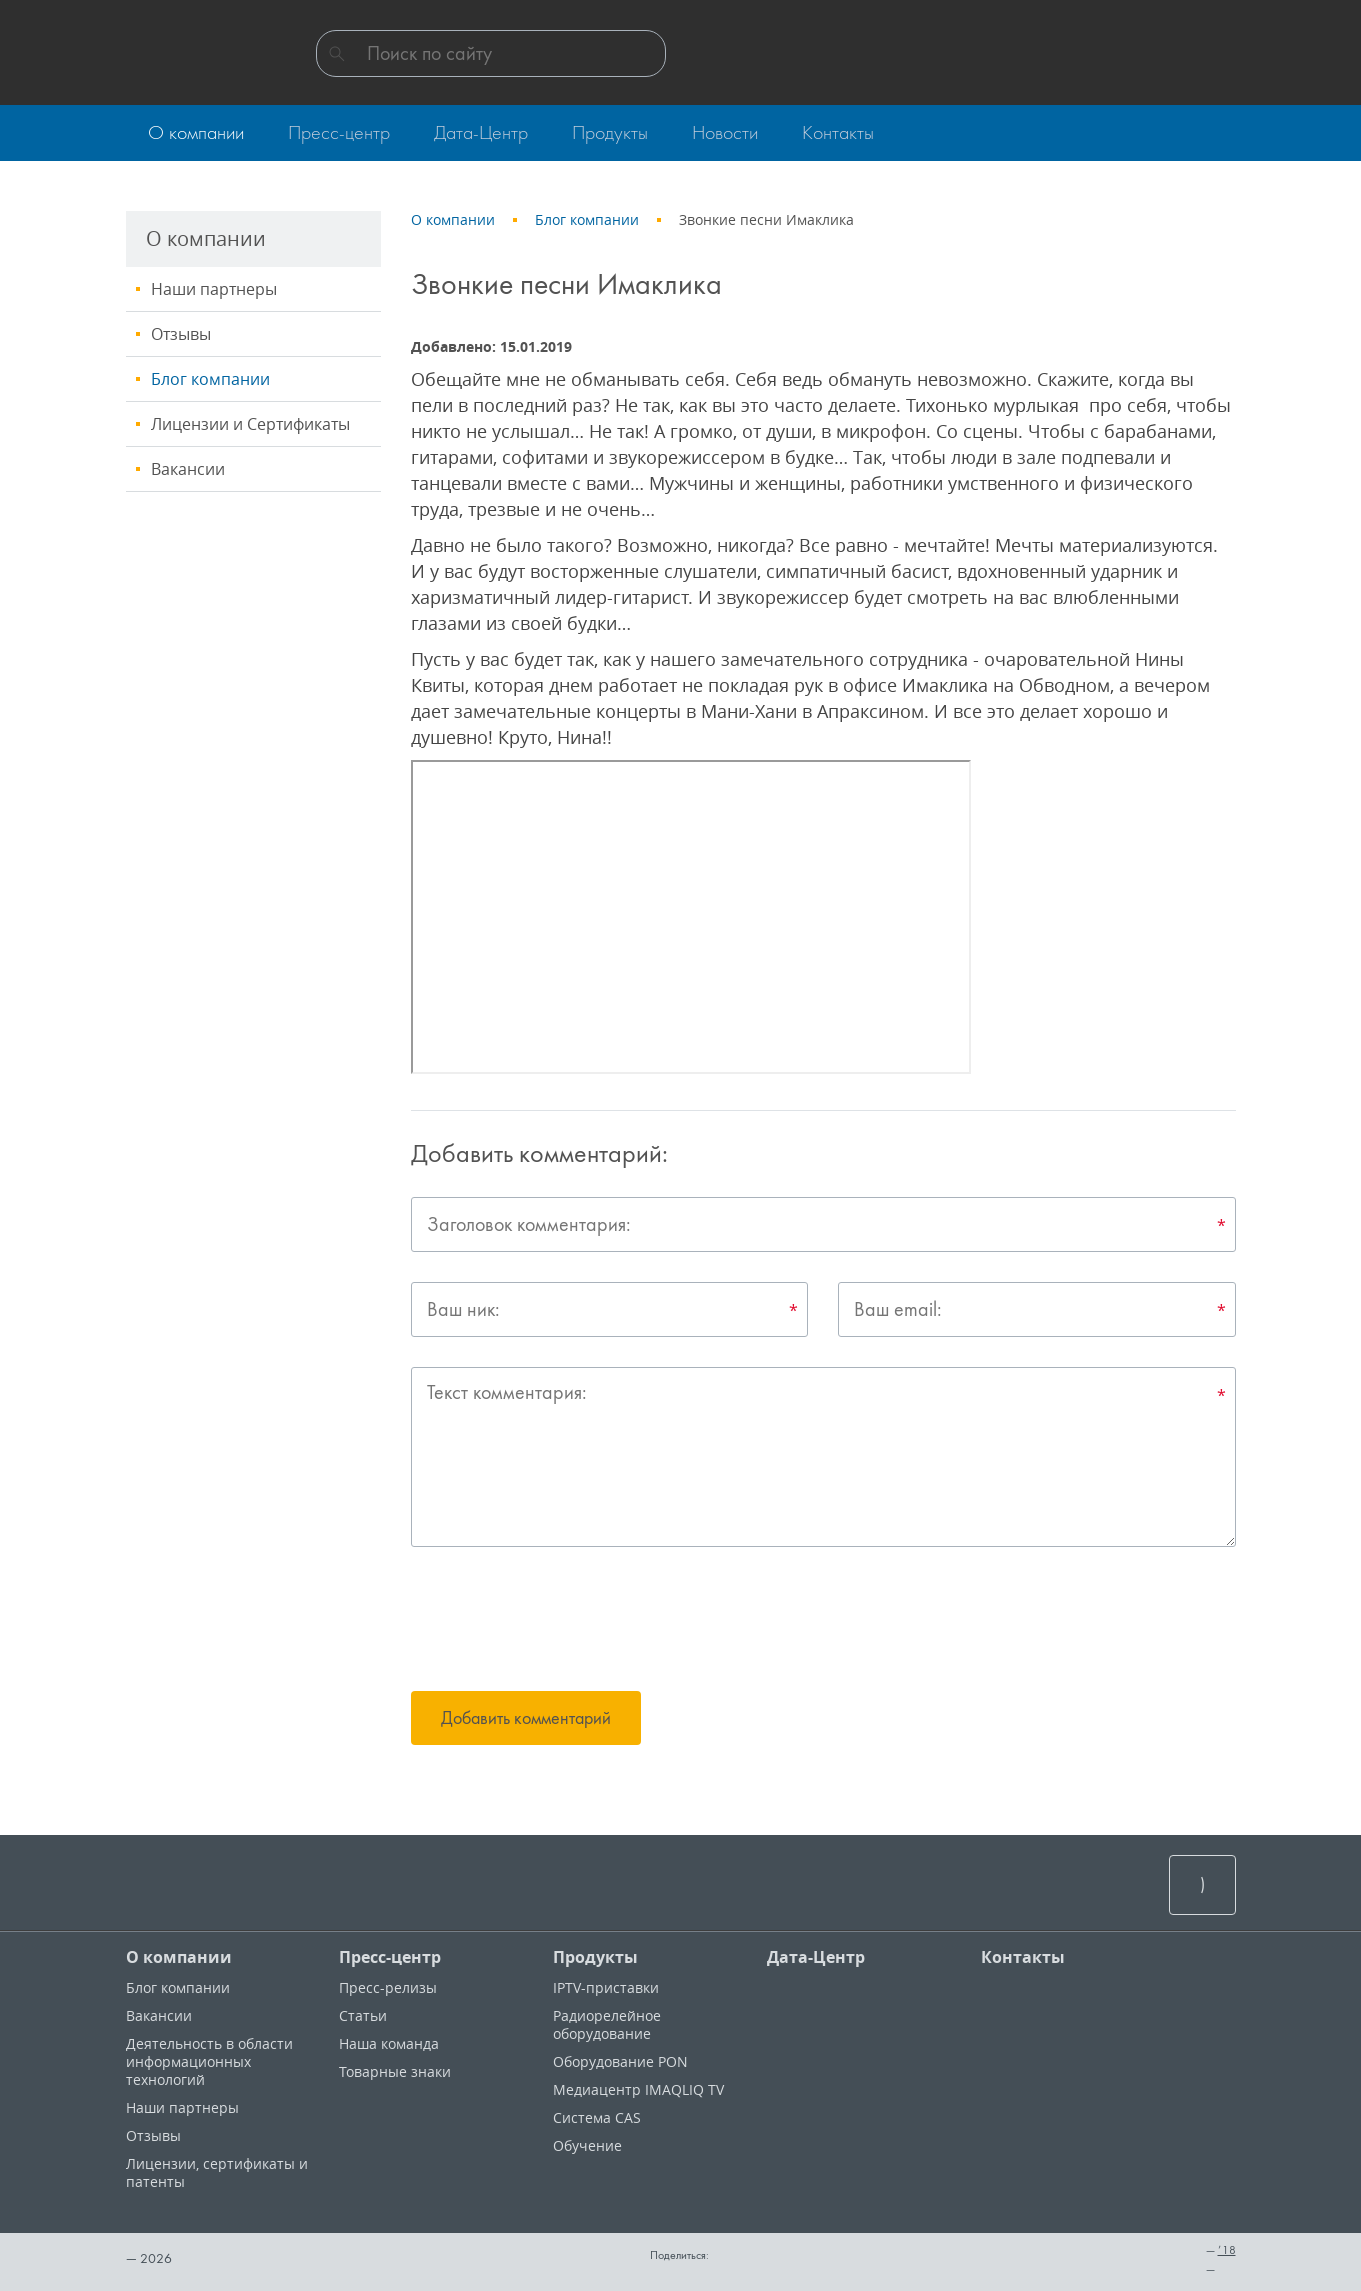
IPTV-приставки (606, 1987)
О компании (179, 1957)
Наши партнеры (214, 289)
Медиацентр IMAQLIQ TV (638, 2089)
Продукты (595, 1957)
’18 (1227, 2250)
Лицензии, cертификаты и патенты (217, 2172)
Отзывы (181, 334)
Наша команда (389, 2043)
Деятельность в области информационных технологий (209, 2061)
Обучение (587, 2145)
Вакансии (188, 469)
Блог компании (210, 379)
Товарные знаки (395, 2071)
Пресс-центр (390, 1957)
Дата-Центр (816, 1957)
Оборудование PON (620, 2061)
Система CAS (597, 2117)
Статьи (363, 2015)
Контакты (1023, 1957)
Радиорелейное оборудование (607, 2024)
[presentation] (563, 1622)
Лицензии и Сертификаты (250, 424)
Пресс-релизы (388, 1987)
